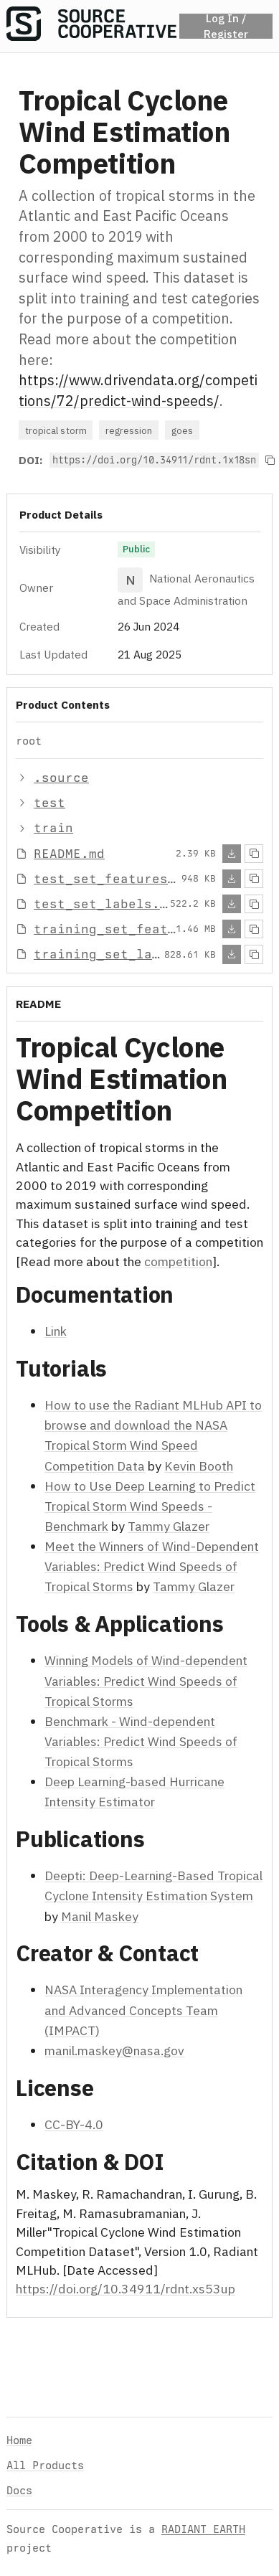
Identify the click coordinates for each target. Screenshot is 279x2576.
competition (178, 1260)
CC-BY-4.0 (73, 2123)
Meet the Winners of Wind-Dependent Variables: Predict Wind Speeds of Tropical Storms (151, 1566)
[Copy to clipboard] (270, 460)
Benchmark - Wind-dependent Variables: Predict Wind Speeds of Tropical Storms (140, 1740)
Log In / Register (226, 26)
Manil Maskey (99, 1915)
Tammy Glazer (168, 1526)
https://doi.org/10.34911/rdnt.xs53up (125, 2288)
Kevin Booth (198, 1465)
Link (55, 1331)
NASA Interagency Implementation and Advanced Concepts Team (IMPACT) (143, 2009)
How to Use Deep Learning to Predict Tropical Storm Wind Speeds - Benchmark (149, 1505)
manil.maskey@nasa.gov (114, 2050)
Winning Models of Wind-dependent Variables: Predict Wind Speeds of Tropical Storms (145, 1680)
